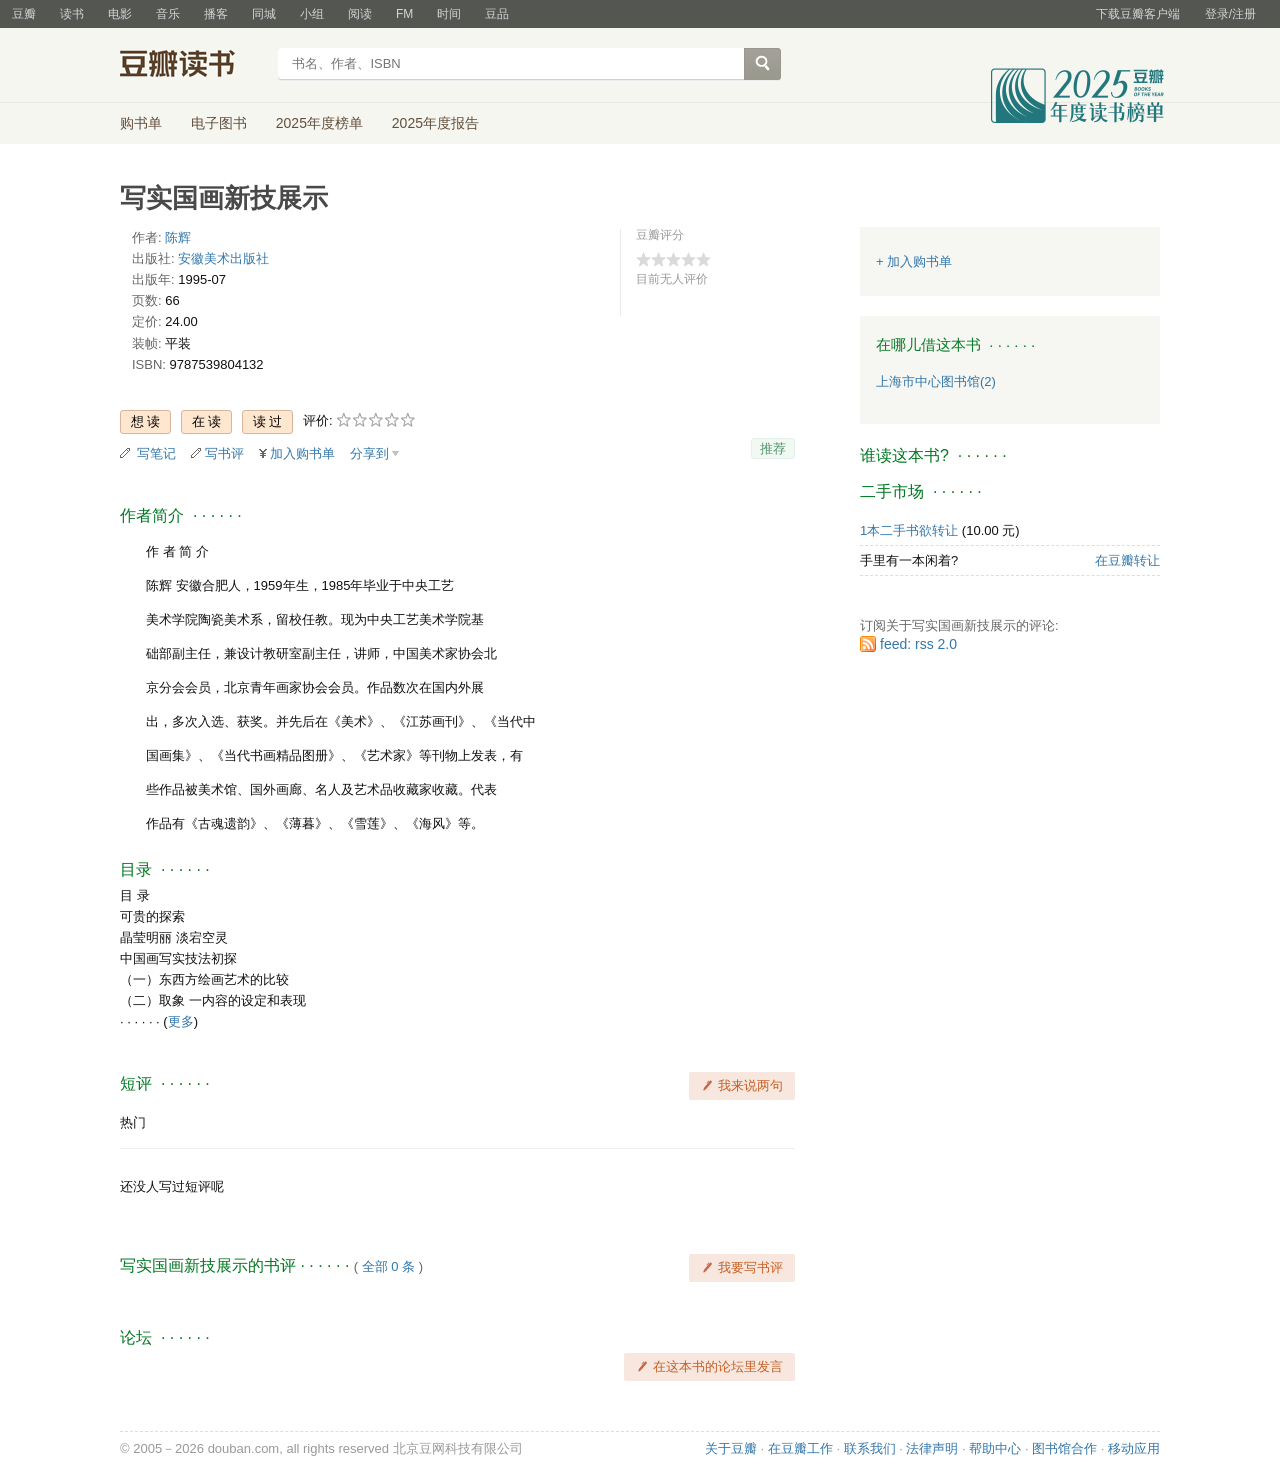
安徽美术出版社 (223, 258)
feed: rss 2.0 (918, 644)
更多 (181, 1021)
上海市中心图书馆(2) (936, 381)
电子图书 (219, 123)
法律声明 (932, 1448)
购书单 (141, 123)
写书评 (224, 453)
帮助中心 (995, 1448)
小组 (312, 14)
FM (404, 14)
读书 (72, 14)
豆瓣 (24, 14)
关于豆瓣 (731, 1448)
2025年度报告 (435, 123)
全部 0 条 (388, 1266)
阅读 (360, 14)
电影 (120, 14)
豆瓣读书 (192, 66)
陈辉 (178, 237)
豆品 (497, 14)
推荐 (773, 448)
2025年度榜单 (319, 123)
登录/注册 (1230, 14)
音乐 (168, 14)
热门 (133, 1122)
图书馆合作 (1064, 1448)
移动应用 (1134, 1448)
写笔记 (156, 453)
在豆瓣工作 (800, 1448)
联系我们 (870, 1448)
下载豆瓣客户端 (1138, 14)
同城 (264, 14)
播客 (216, 14)
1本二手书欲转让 (909, 530)
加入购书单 (302, 453)
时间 (449, 14)
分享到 (369, 453)
